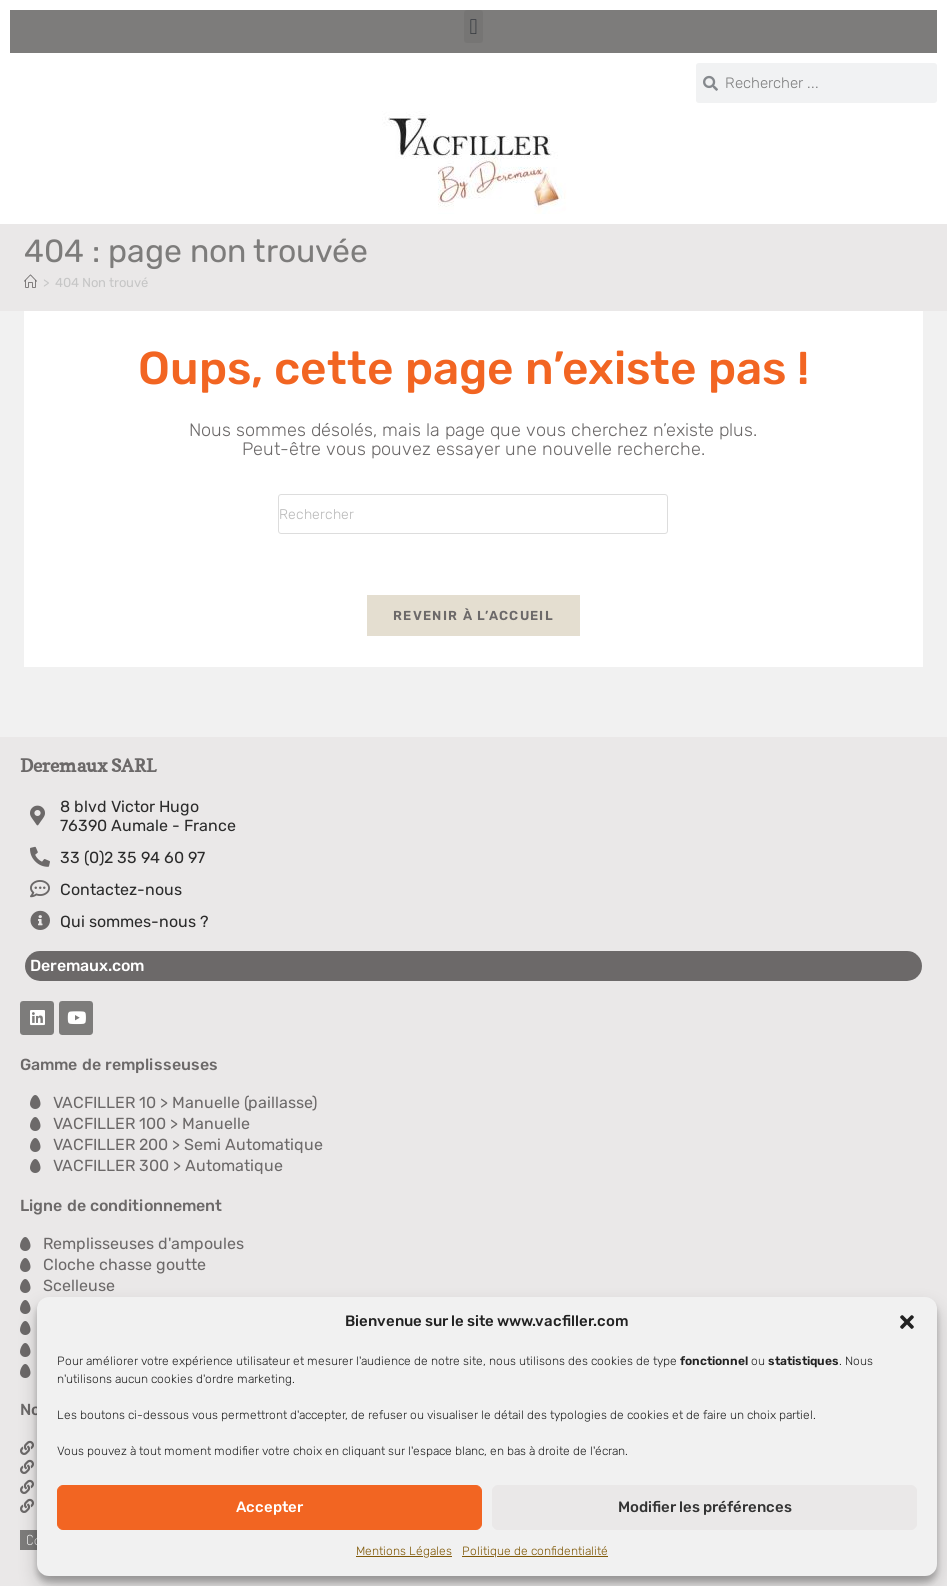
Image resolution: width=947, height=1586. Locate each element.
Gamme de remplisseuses (119, 1064)
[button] (907, 1322)
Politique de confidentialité (535, 1551)
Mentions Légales (404, 1551)
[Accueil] (30, 282)
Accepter (269, 1507)
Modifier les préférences (705, 1507)
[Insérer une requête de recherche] (473, 514)
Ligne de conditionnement (121, 1205)
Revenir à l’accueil (473, 615)
